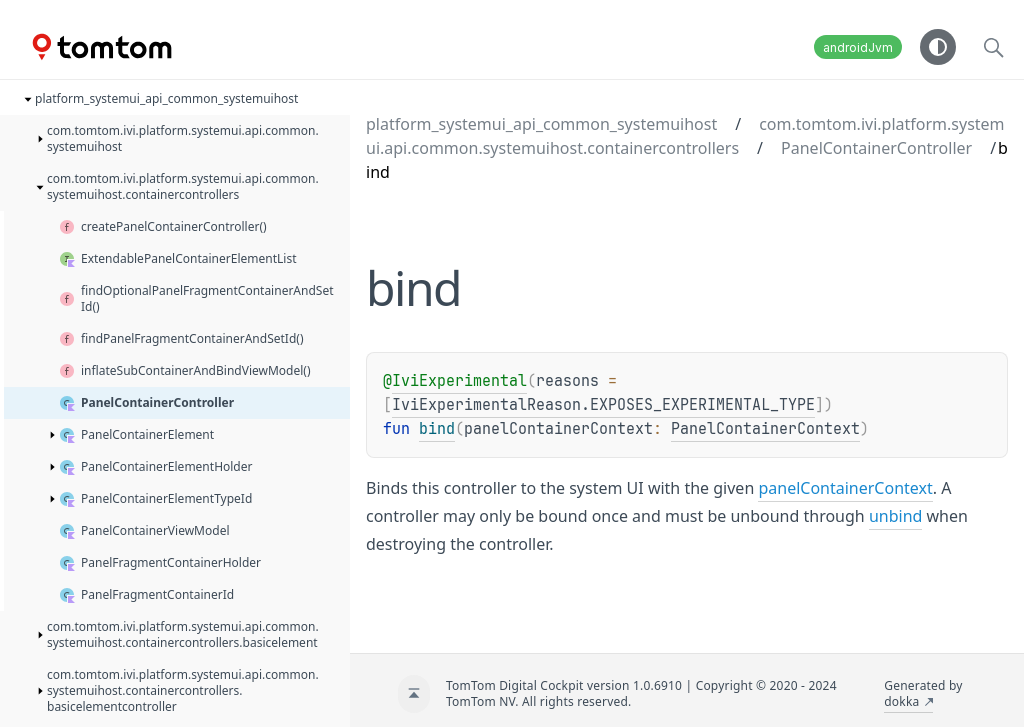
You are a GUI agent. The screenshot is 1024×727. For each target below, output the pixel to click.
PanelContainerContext (765, 429)
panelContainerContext (845, 488)
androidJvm (858, 47)
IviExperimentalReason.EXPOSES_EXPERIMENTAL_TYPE (603, 405)
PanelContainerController (876, 148)
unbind (895, 516)
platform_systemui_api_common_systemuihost (541, 124)
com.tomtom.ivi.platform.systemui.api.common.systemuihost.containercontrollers (685, 136)
